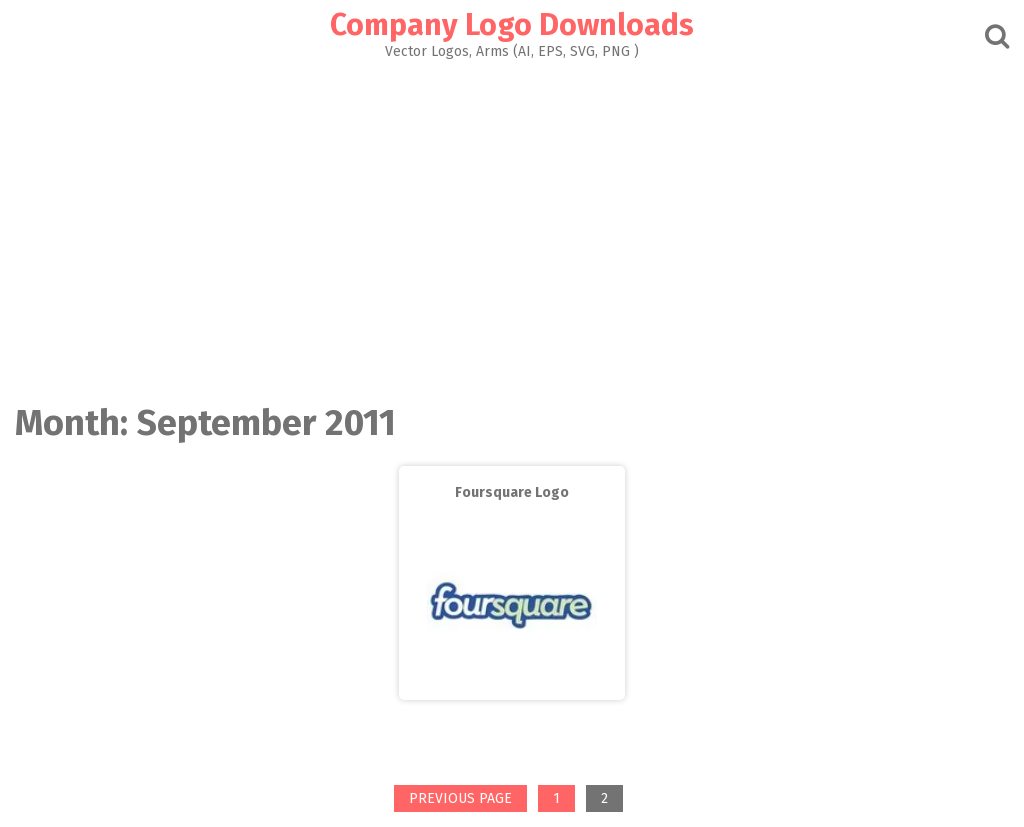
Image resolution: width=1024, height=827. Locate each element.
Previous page (460, 798)
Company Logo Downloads (512, 25)
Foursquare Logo (512, 492)
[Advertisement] (512, 226)
